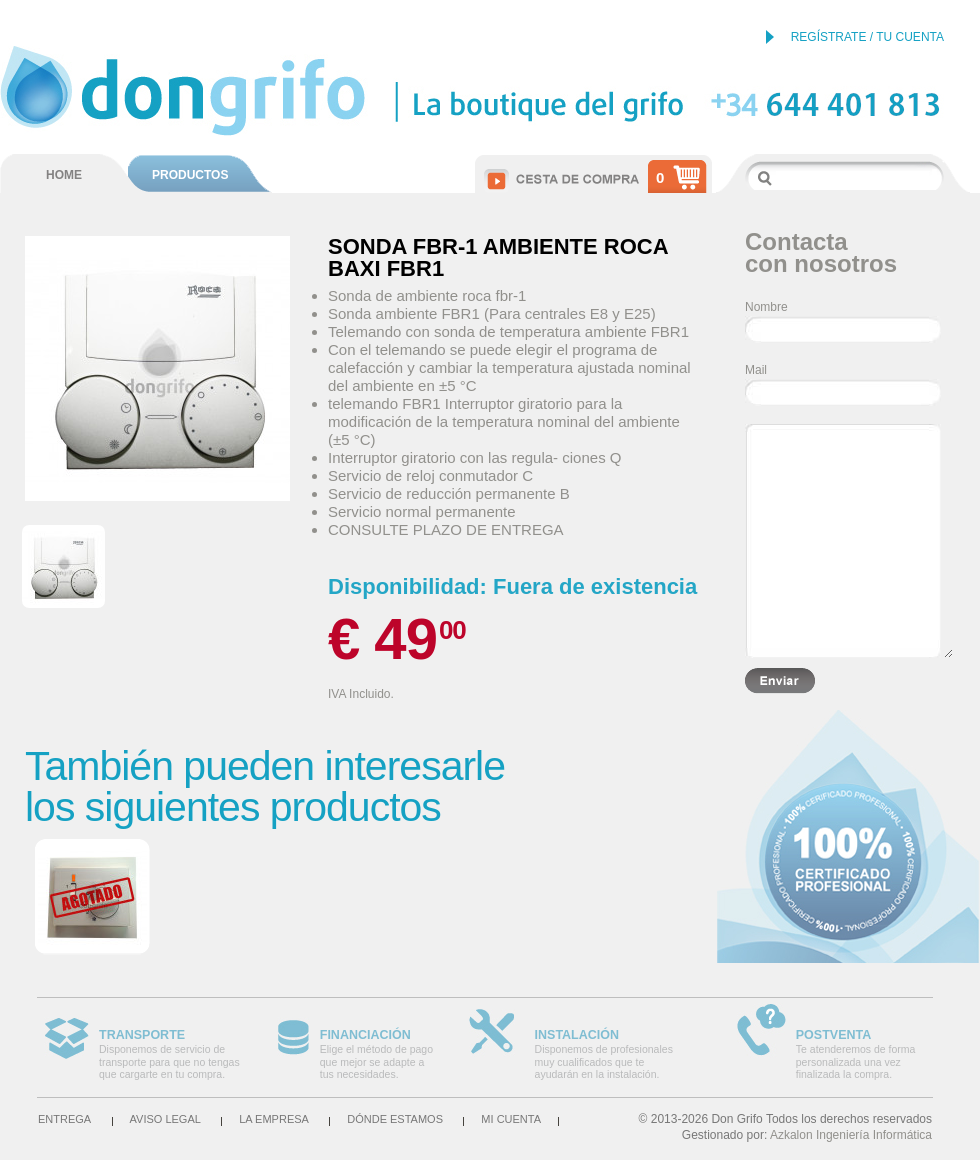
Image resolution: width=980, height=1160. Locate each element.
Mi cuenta (511, 1119)
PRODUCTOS (190, 175)
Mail (756, 370)
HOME (64, 175)
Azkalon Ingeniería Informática (851, 1135)
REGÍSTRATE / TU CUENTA (867, 37)
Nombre (766, 307)
